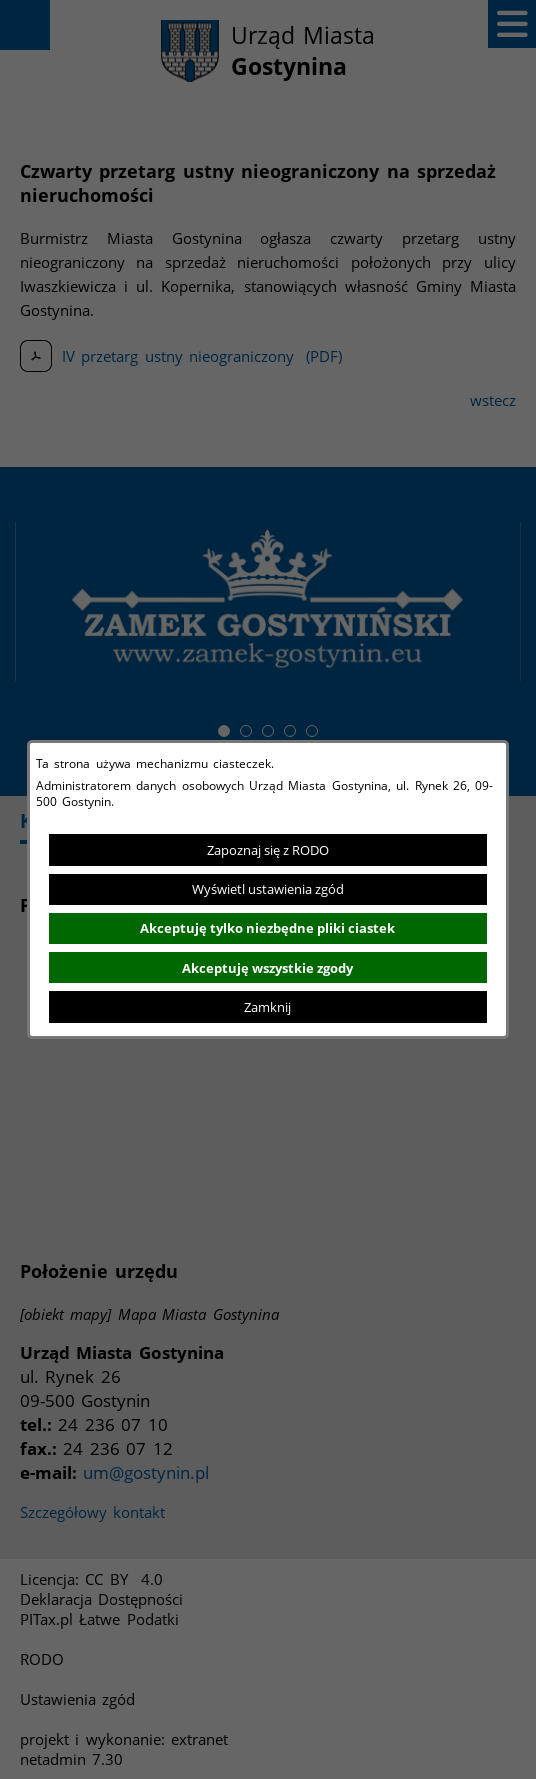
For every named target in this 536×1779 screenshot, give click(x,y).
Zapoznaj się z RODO (268, 850)
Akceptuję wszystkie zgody (267, 968)
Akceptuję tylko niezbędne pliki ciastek (267, 928)
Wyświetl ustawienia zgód (268, 889)
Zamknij (267, 1007)
